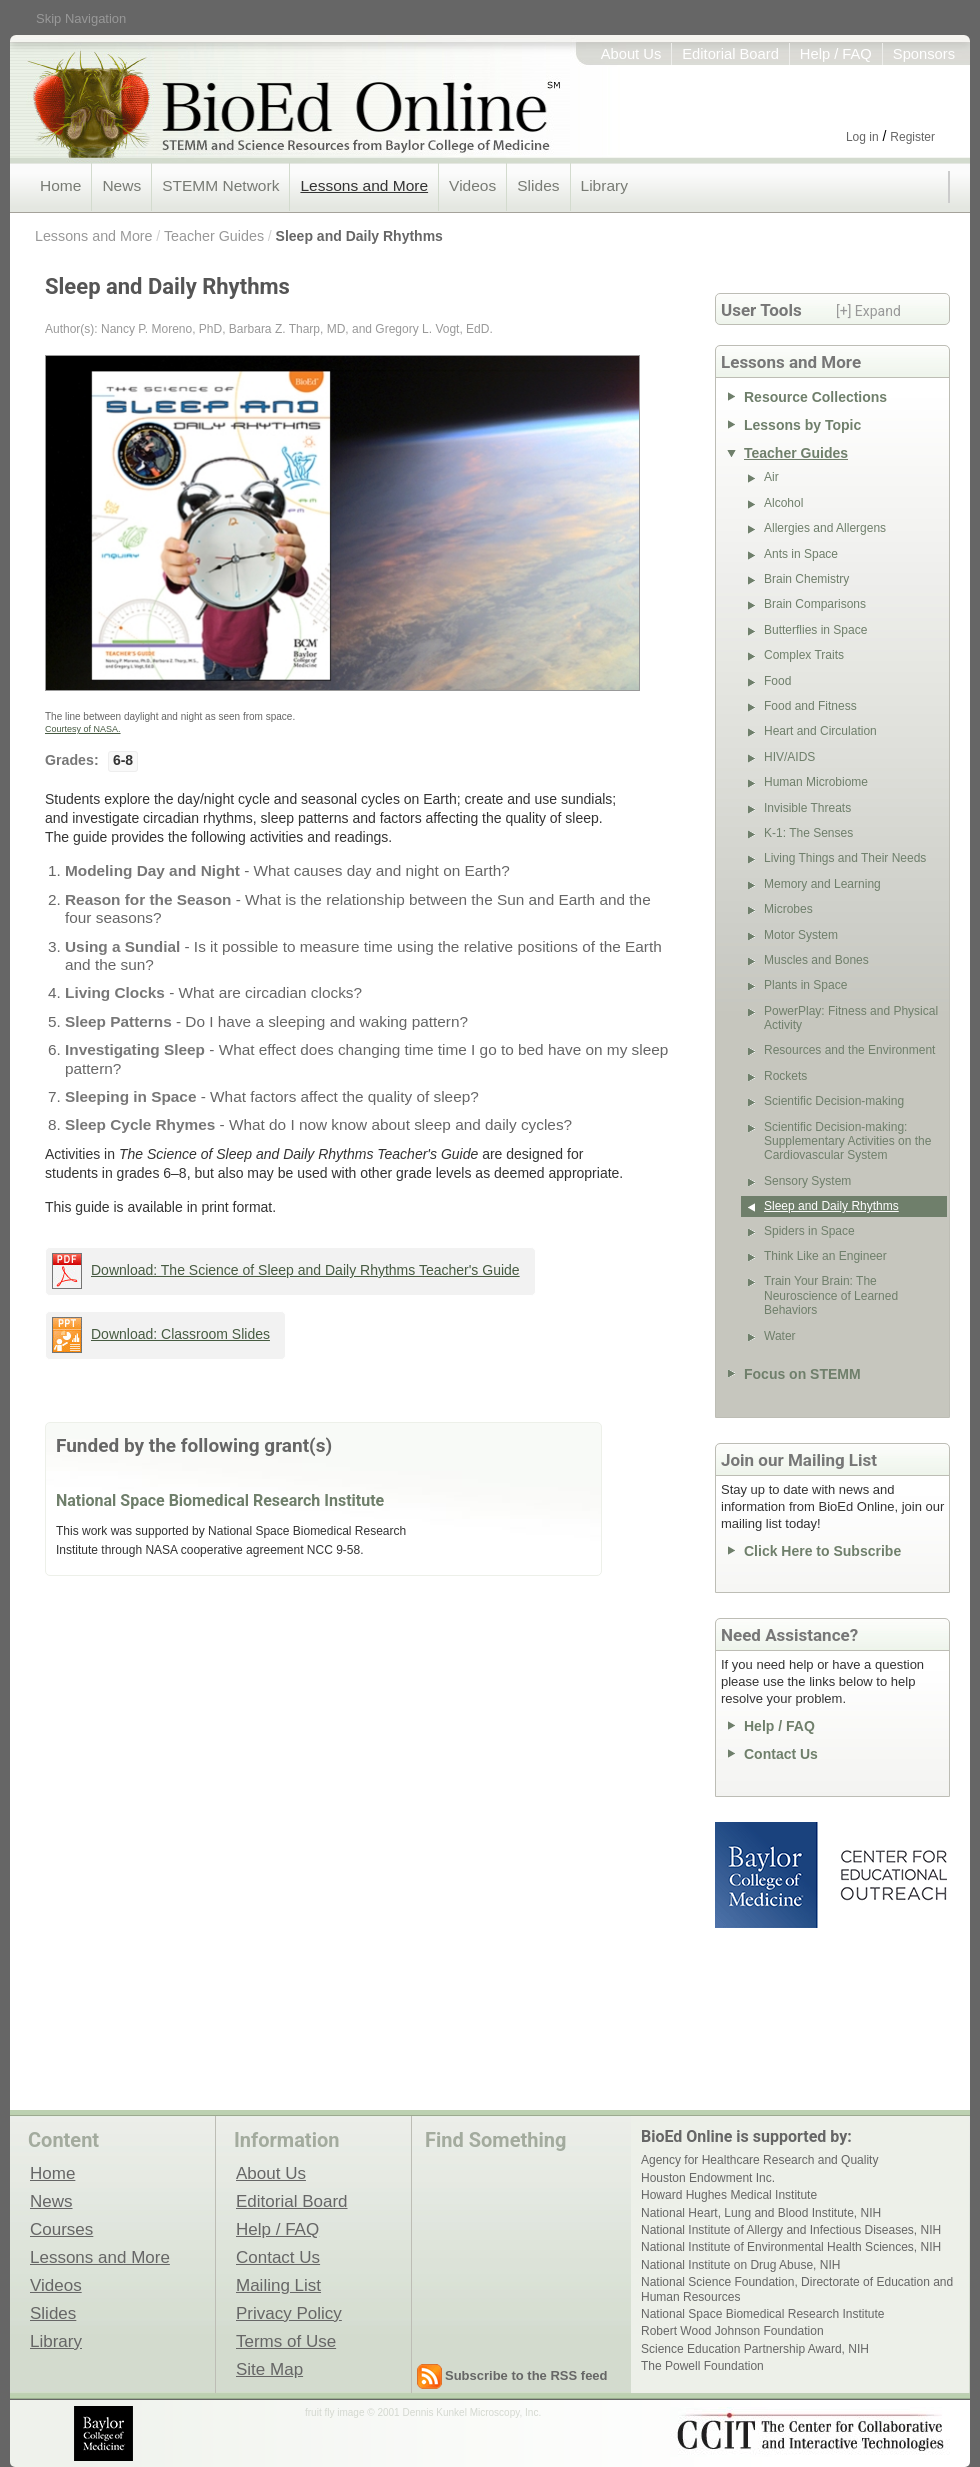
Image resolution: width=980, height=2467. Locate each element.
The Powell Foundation (702, 2366)
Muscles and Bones (816, 960)
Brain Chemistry (806, 579)
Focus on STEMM (802, 1374)
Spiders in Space (809, 1231)
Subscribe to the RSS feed (526, 2375)
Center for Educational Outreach (892, 1875)
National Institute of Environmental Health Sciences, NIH (791, 2247)
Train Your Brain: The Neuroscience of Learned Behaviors (831, 1295)
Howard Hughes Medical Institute (729, 2195)
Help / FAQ (836, 54)
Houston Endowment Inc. (708, 2178)
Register (912, 137)
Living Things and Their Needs (845, 858)
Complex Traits (804, 655)
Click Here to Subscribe (822, 1551)
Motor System (801, 935)
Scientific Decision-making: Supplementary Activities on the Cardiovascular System (847, 1141)
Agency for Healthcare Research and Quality (759, 2160)
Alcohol (783, 503)
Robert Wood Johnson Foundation (732, 2331)
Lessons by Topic (802, 425)
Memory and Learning (822, 884)
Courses (61, 2229)
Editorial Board (730, 54)
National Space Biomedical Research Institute (220, 1500)
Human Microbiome (816, 782)
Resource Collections (815, 397)
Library (604, 185)
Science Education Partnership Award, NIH (755, 2349)
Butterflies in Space (815, 630)
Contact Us (781, 1754)
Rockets (785, 1076)
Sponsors (924, 54)
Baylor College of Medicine (768, 1875)
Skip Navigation (81, 18)
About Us (631, 54)
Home (60, 185)
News (121, 185)
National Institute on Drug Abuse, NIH (740, 2265)
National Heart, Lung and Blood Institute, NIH (761, 2213)
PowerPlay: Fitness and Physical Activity (851, 1018)
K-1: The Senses (808, 833)
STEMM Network (220, 185)
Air (771, 477)
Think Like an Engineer (825, 1256)
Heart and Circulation (820, 731)
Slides (538, 185)
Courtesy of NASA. (83, 729)
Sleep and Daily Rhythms (359, 236)
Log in (862, 137)
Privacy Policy (289, 2313)
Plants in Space (805, 985)
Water (780, 1336)
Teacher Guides (214, 236)
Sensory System (807, 1181)
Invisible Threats (807, 808)
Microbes (788, 909)
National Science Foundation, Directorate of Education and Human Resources (797, 2289)
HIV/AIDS (789, 757)
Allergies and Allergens (825, 528)
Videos (472, 185)
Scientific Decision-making (834, 1101)
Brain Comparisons (815, 604)
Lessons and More (364, 185)
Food (777, 681)
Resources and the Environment (849, 1050)
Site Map (269, 2369)
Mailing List (278, 2285)
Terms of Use (286, 2341)
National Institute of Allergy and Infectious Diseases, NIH (791, 2230)
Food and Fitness (810, 706)
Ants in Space (801, 554)
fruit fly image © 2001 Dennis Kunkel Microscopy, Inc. (423, 2412)
